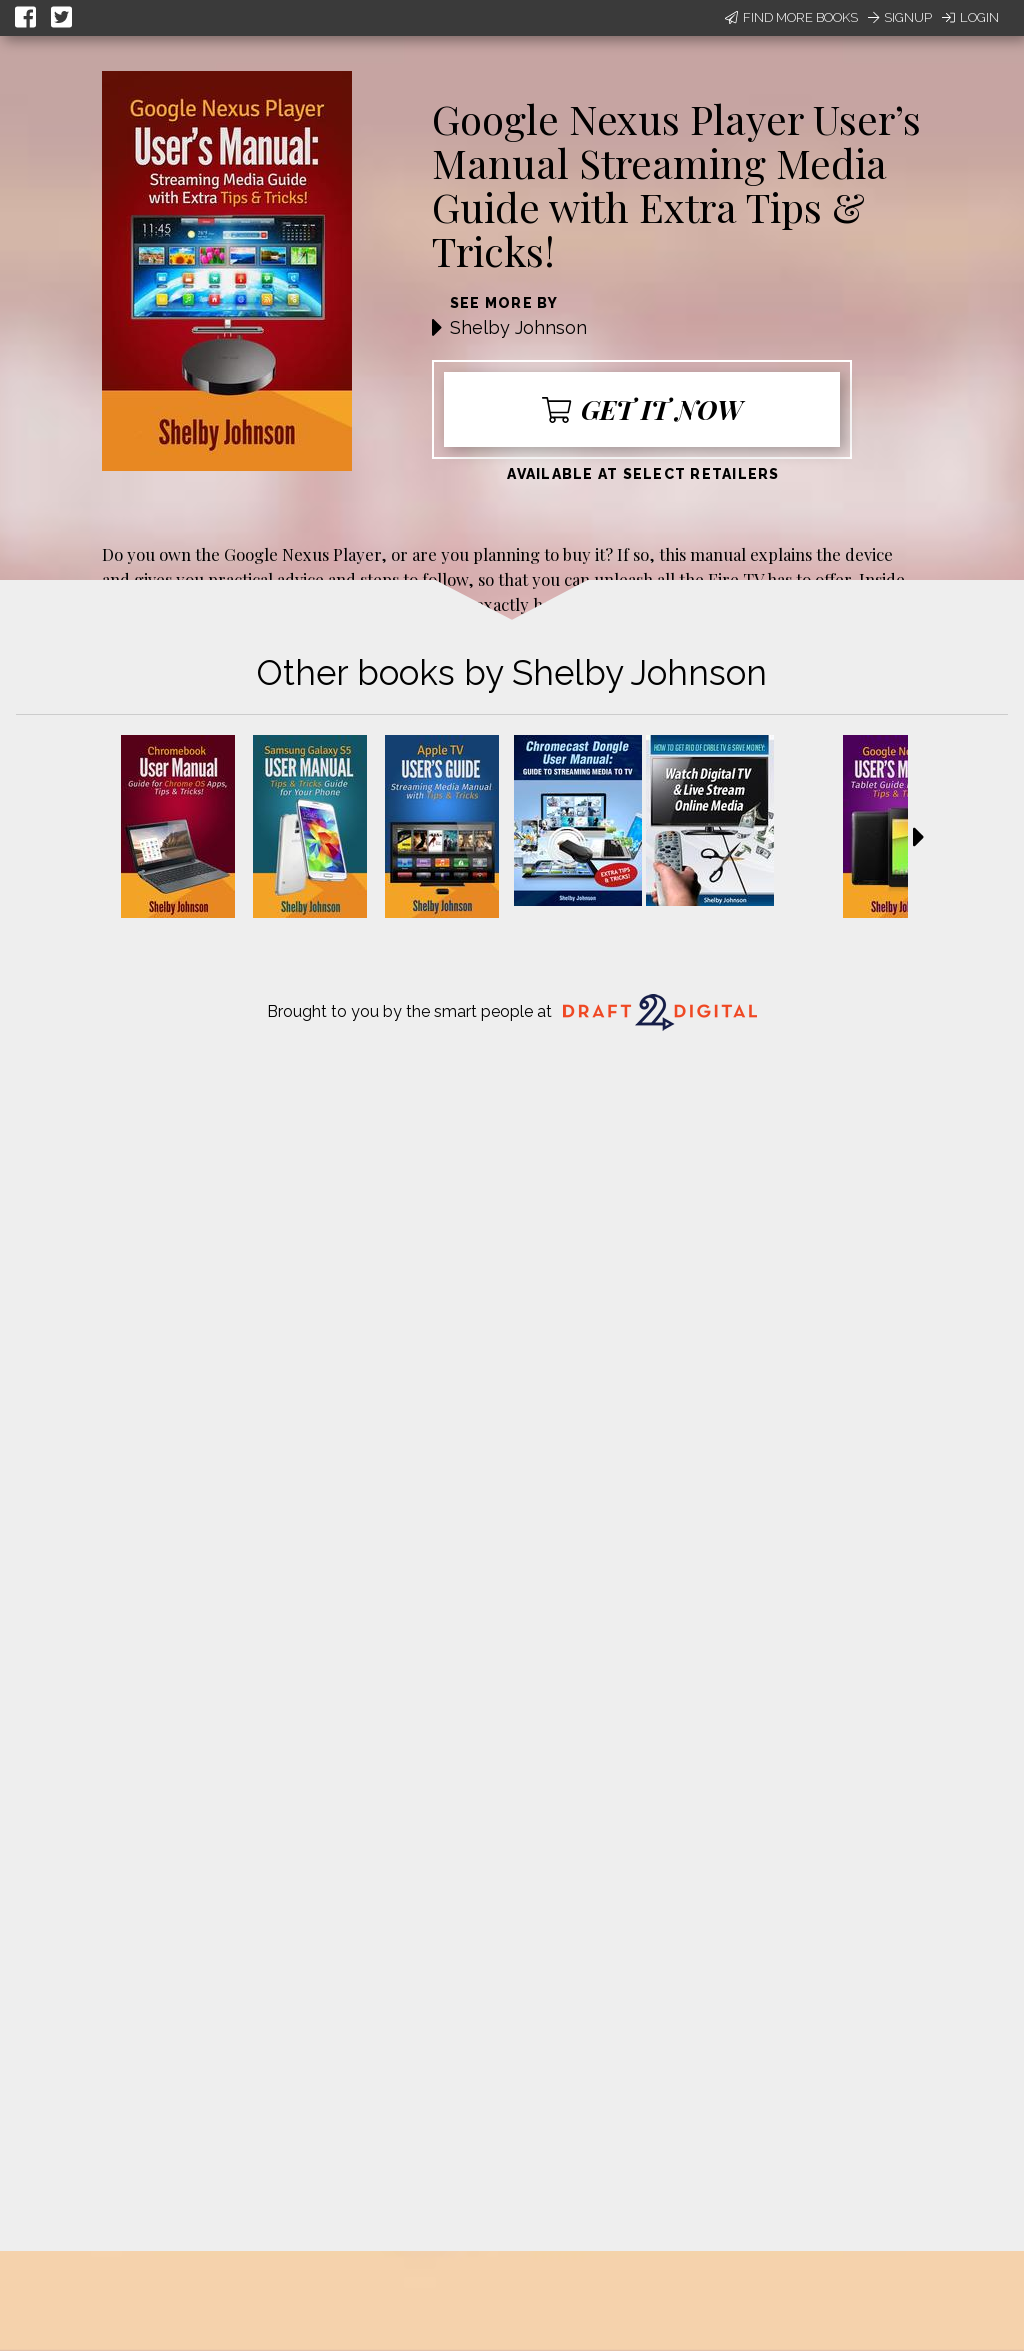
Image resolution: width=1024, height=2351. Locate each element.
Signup (900, 17)
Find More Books (791, 17)
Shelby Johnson (518, 327)
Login (970, 17)
